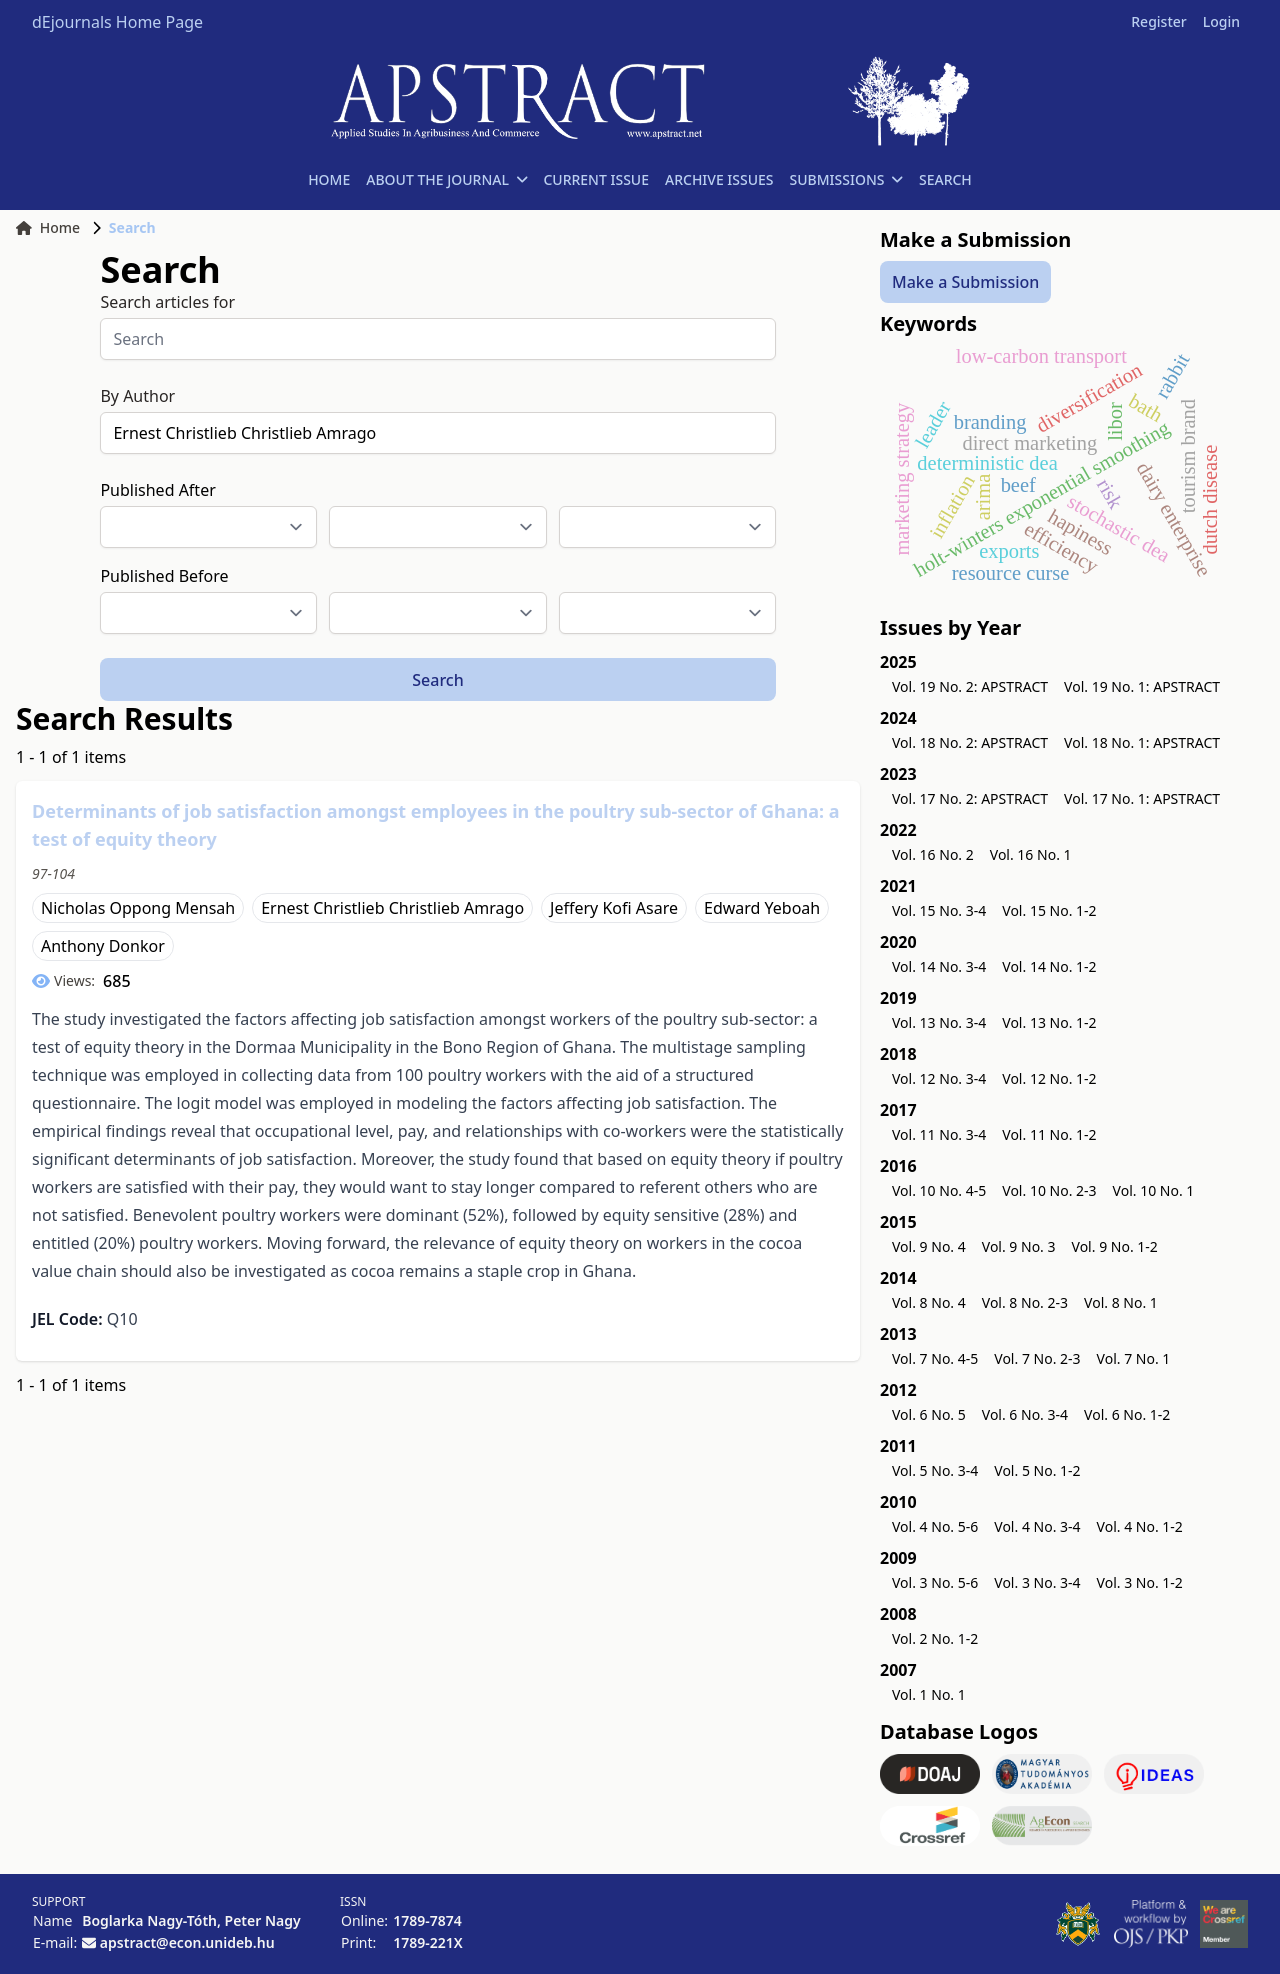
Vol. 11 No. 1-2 (1049, 1134)
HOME (329, 179)
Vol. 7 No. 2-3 (1037, 1358)
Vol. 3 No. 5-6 (935, 1582)
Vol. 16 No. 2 (933, 854)
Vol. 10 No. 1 (1154, 1190)
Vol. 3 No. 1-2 (1140, 1582)
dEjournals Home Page (117, 22)
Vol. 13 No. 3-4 (939, 1022)
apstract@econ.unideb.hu (187, 1942)
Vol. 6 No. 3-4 (1025, 1414)
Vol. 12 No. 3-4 (939, 1078)
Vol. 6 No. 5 (929, 1414)
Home (48, 227)
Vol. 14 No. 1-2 (1049, 966)
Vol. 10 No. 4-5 (939, 1190)
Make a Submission (965, 282)
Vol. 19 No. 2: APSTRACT (970, 686)
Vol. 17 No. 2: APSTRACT (970, 798)
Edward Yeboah (762, 908)
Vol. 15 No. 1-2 (1049, 910)
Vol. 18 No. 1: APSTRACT (1142, 742)
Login (1221, 21)
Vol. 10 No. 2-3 (1049, 1190)
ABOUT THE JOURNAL (446, 179)
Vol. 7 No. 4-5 (935, 1358)
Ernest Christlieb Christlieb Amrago (392, 908)
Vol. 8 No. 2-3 (1025, 1302)
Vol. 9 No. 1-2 (1115, 1246)
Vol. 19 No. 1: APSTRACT (1142, 686)
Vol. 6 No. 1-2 (1127, 1414)
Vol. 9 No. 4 (929, 1246)
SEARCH (945, 179)
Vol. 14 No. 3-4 (939, 966)
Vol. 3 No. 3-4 (1037, 1582)
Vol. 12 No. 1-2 (1049, 1078)
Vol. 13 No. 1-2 (1049, 1022)
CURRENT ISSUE (596, 179)
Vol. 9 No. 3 (1019, 1246)
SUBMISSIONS (846, 179)
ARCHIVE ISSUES (719, 179)
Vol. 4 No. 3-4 (1037, 1526)
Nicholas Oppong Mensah (138, 908)
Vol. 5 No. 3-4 (935, 1470)
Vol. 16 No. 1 (1031, 854)
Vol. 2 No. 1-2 (935, 1638)
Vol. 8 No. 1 (1121, 1302)
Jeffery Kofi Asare (614, 908)
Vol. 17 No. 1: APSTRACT (1142, 798)
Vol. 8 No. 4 (929, 1302)
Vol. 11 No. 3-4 (939, 1134)
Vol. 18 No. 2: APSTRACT (970, 742)
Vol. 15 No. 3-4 (939, 910)
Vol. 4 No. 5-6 (935, 1526)
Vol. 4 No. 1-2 (1140, 1526)
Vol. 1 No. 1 (929, 1694)
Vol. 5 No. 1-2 (1037, 1470)
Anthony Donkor (103, 946)
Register (1158, 21)
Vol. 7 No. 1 (1134, 1358)
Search (437, 680)
